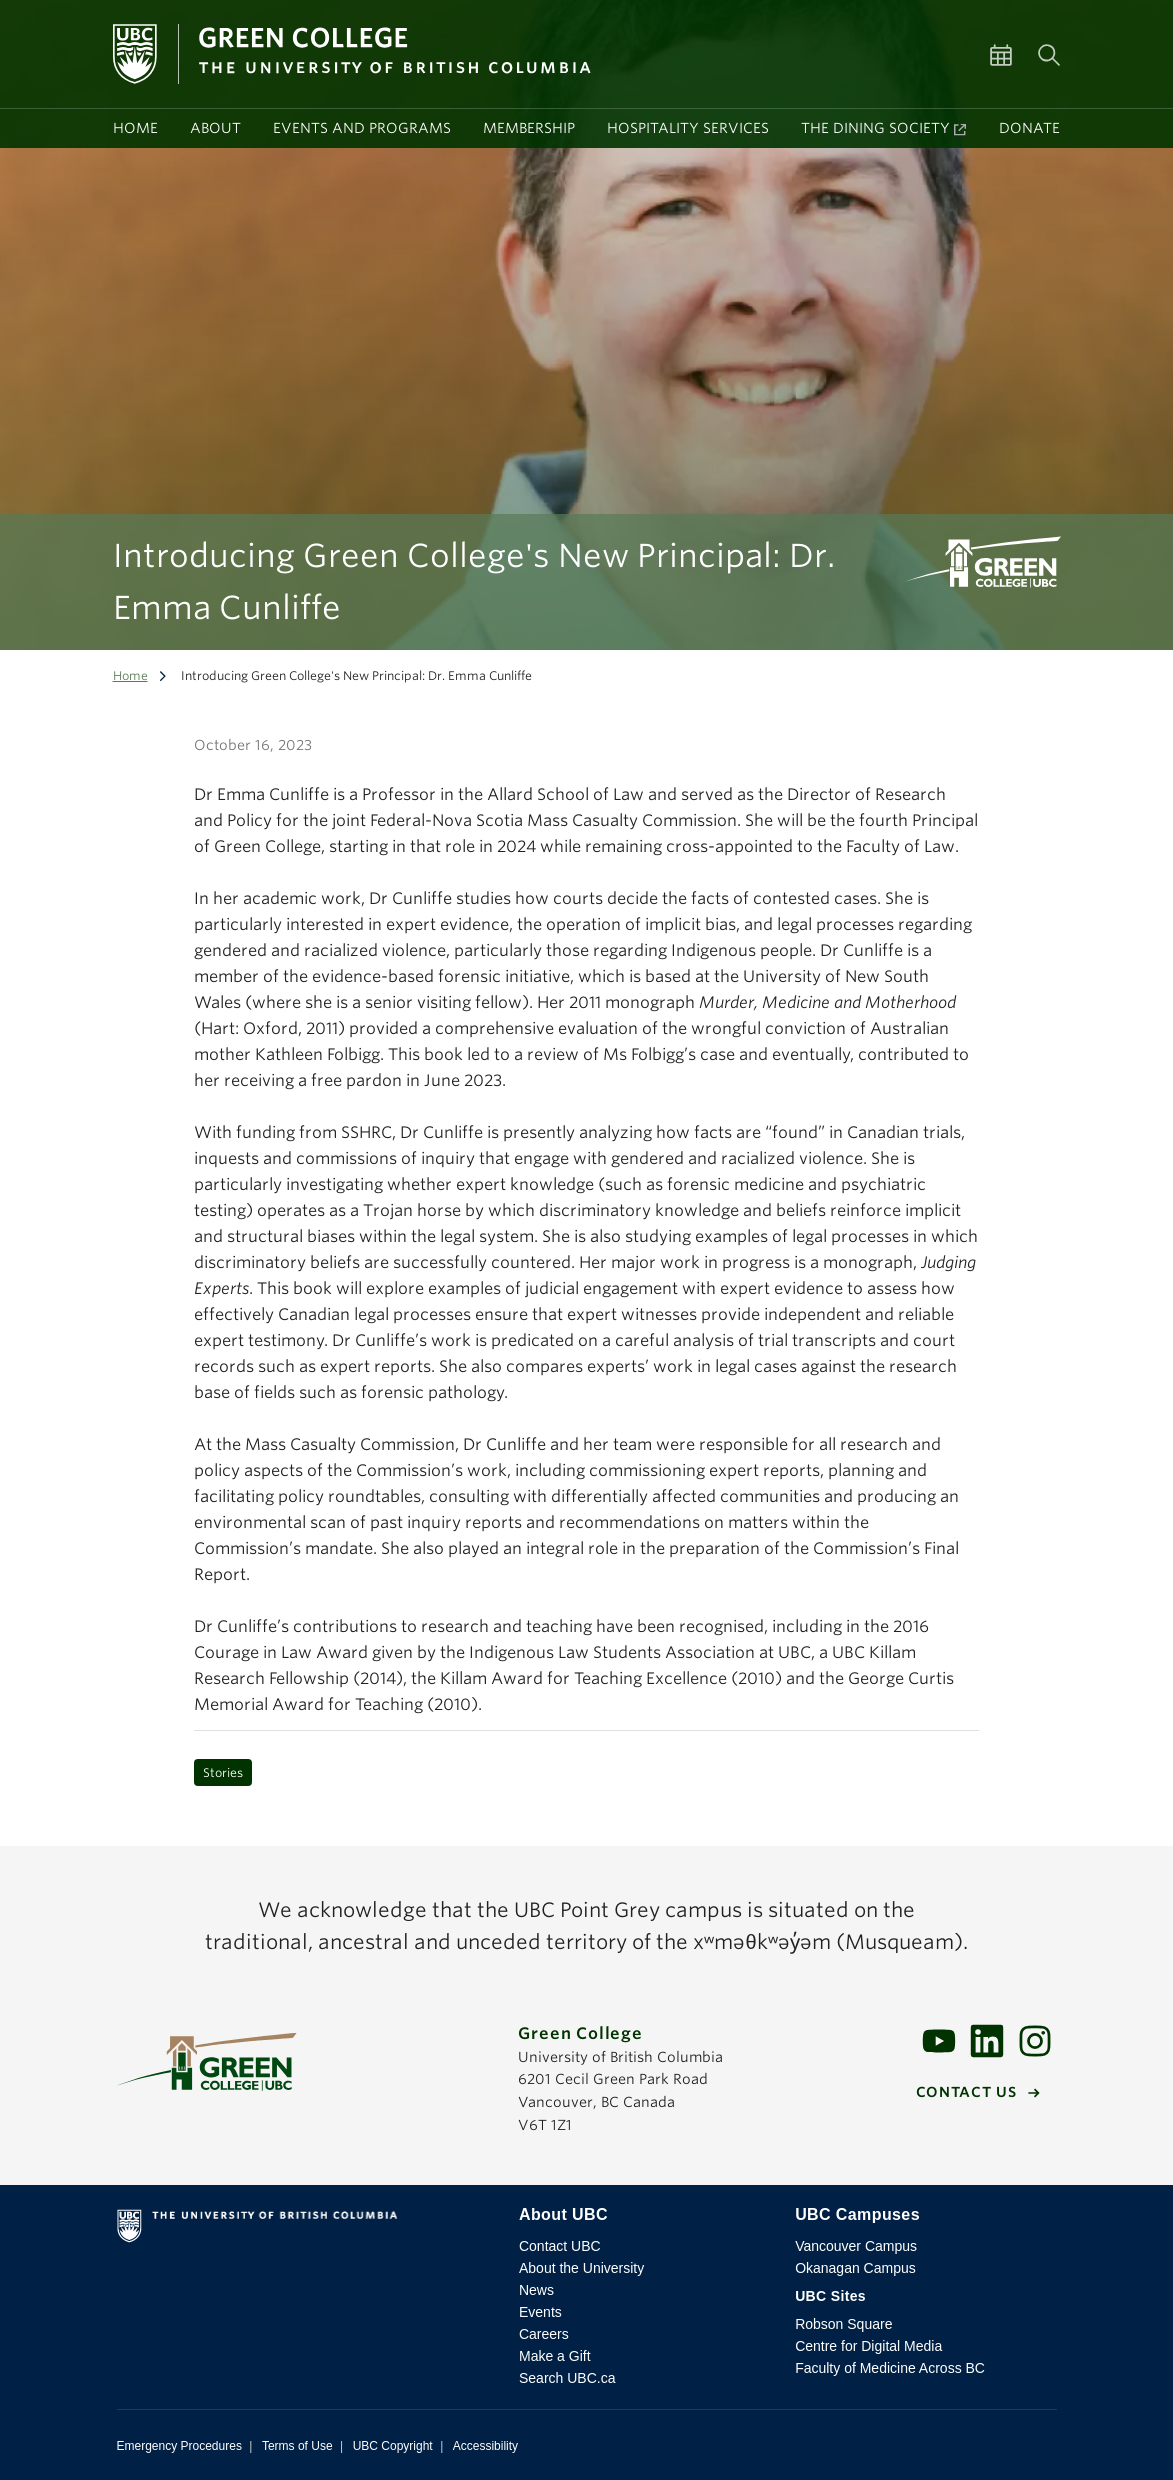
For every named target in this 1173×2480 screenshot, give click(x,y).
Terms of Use (297, 2446)
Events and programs (362, 128)
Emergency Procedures (179, 2446)
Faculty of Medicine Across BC (890, 2368)
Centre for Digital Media (868, 2346)
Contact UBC (560, 2246)
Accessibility (485, 2446)
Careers (544, 2334)
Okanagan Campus (855, 2268)
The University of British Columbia (305, 2230)
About (215, 128)
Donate (1029, 128)
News (536, 2290)
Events (540, 2312)
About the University (581, 2268)
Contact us (966, 2092)
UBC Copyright (393, 2446)
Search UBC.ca (567, 2378)
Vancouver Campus (856, 2246)
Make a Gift (555, 2356)
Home (135, 128)
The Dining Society (875, 128)
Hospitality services (688, 128)
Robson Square (843, 2324)
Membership (529, 128)
